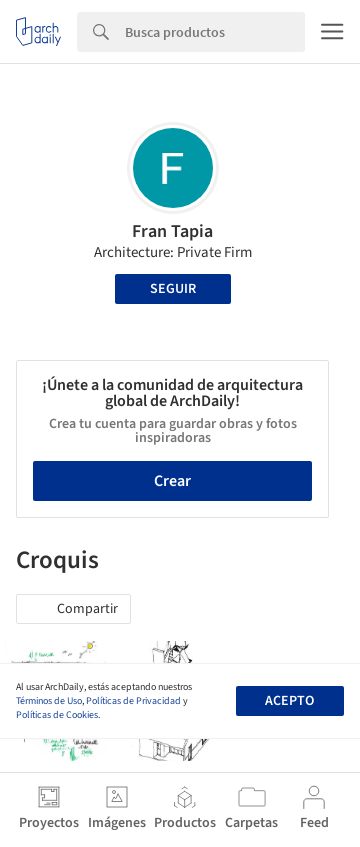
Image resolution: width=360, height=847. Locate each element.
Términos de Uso (49, 701)
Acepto (289, 701)
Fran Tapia (172, 231)
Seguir (173, 289)
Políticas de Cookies (57, 715)
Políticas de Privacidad (133, 701)
